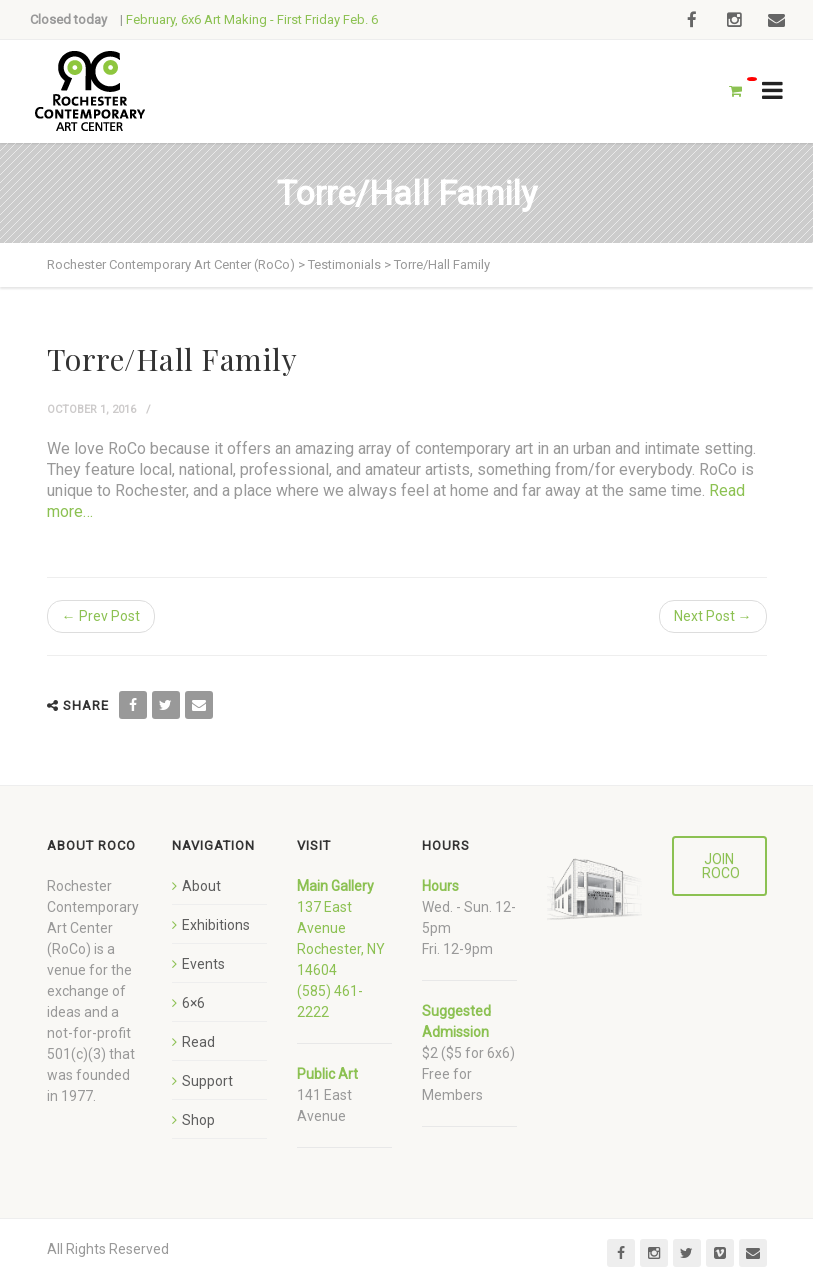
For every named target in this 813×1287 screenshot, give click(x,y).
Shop (198, 1120)
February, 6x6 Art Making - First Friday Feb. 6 (252, 19)
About (201, 886)
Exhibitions (216, 925)
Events (203, 964)
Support (207, 1081)
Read (198, 1042)
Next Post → (713, 616)
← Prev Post (101, 616)
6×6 (193, 1003)
